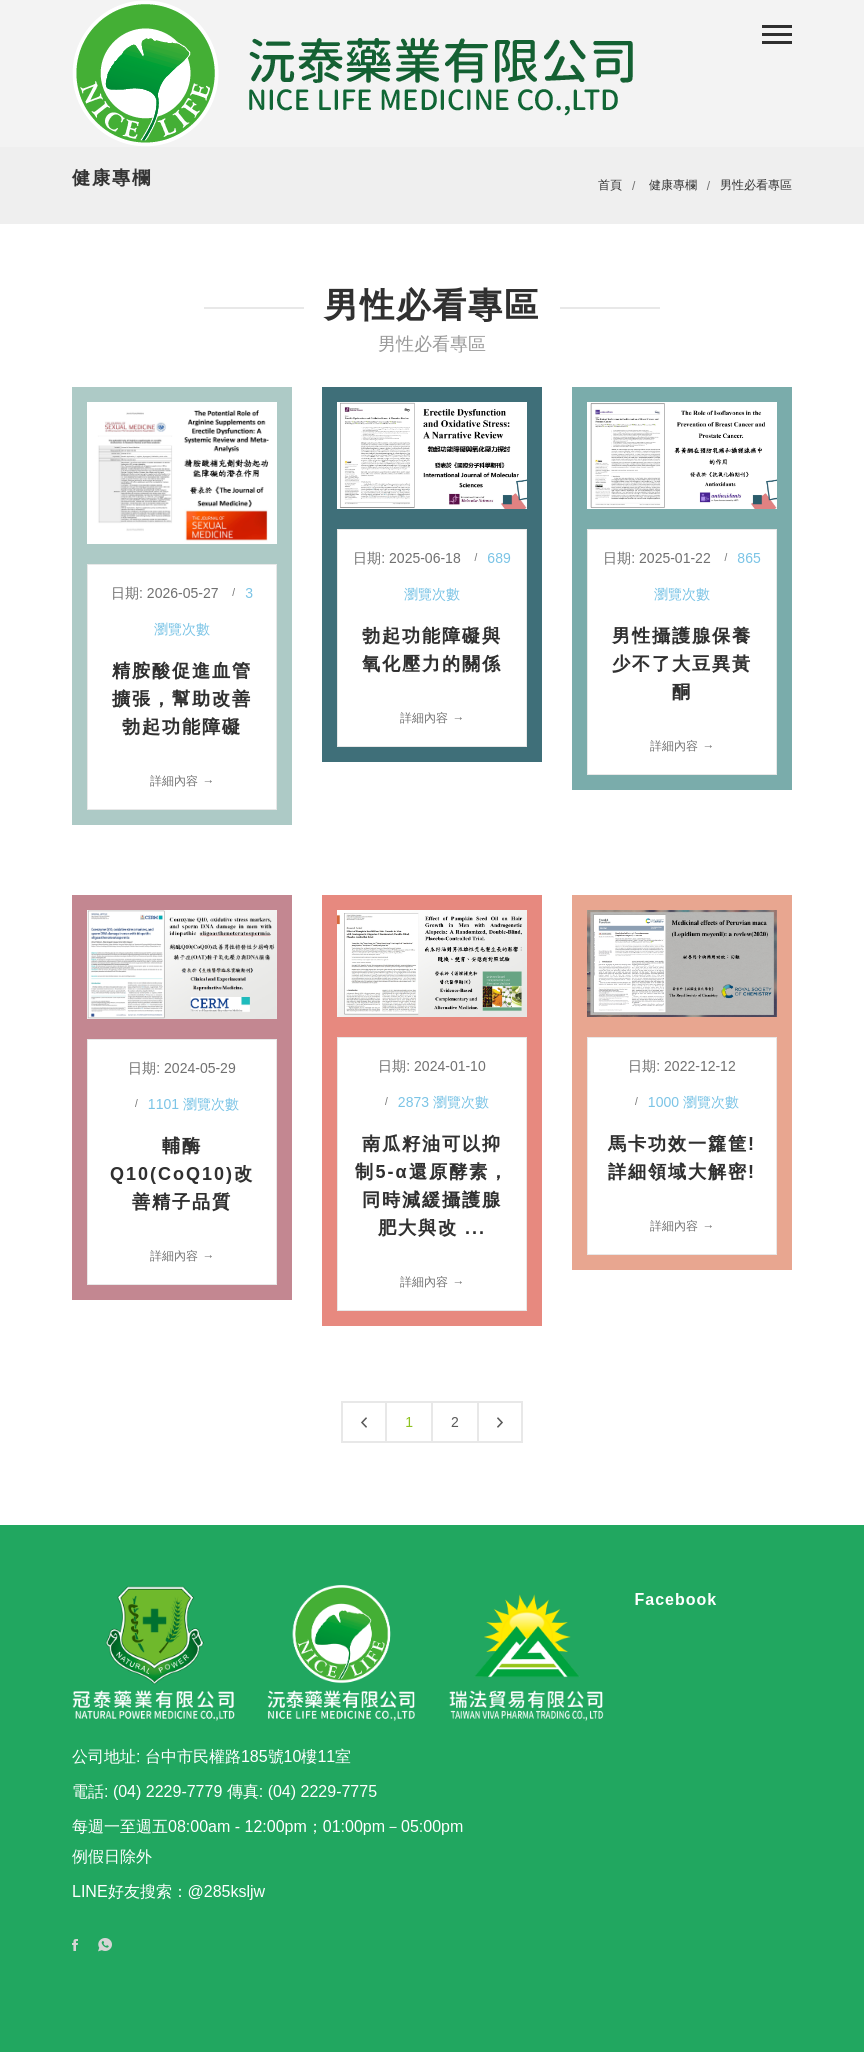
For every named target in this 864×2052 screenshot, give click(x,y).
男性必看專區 (756, 185)
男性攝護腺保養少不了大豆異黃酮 (682, 664)
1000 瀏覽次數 (693, 1102)
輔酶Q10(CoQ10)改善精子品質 (182, 1174)
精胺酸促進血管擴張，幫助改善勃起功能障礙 (182, 699)
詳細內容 (174, 781)
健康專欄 (673, 185)
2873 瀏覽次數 (443, 1102)
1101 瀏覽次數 (193, 1104)
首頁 (610, 185)
